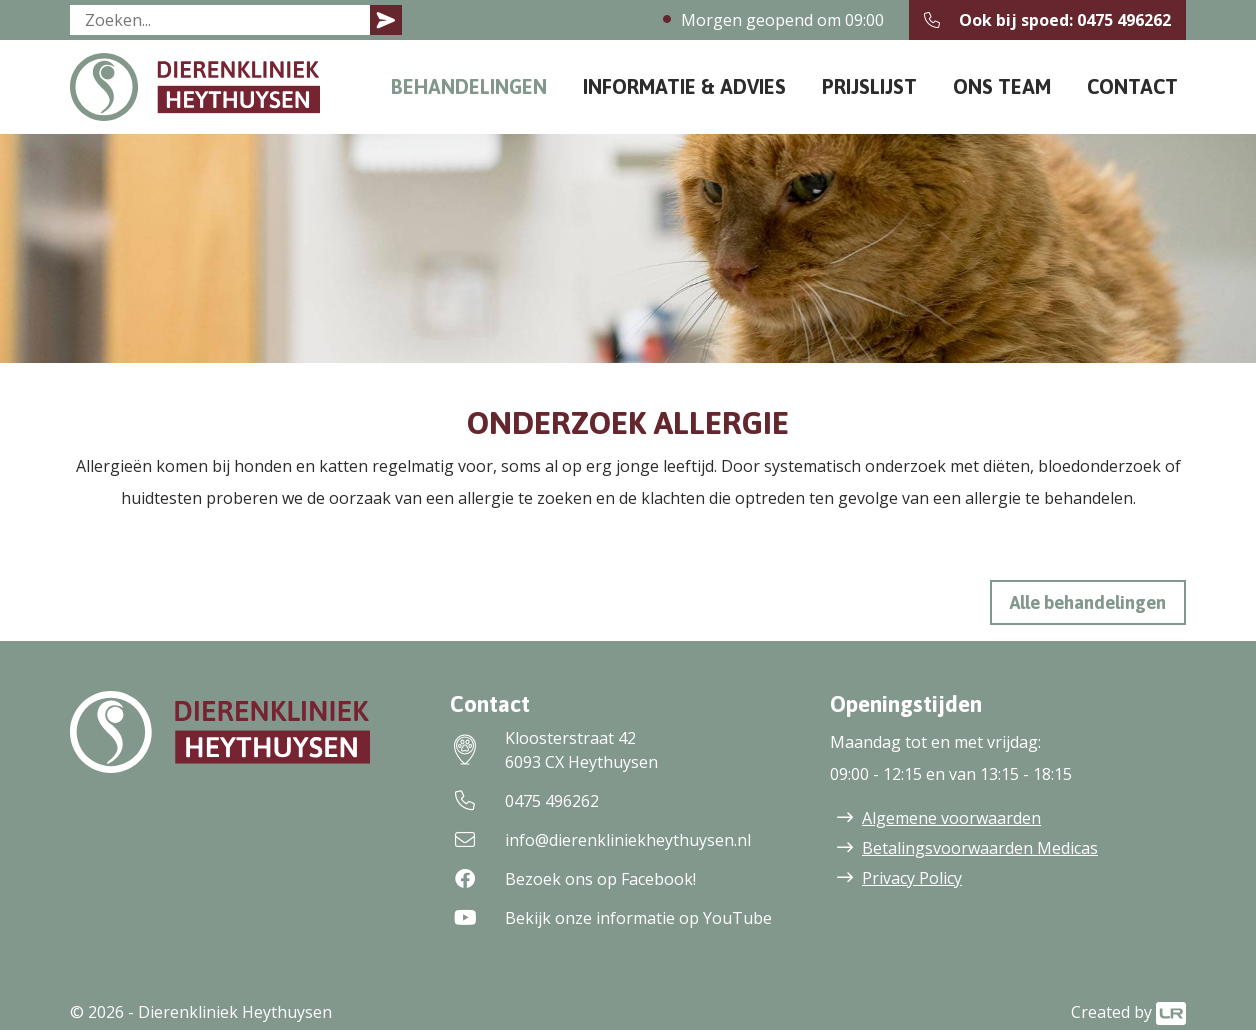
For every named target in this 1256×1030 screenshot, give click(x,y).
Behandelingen (469, 86)
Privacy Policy (912, 878)
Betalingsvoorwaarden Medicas (980, 848)
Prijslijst (869, 86)
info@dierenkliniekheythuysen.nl (600, 840)
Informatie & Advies (684, 86)
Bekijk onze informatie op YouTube (611, 918)
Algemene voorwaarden (951, 818)
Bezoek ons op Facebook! (573, 879)
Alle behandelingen (1088, 602)
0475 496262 (524, 801)
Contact (1132, 86)
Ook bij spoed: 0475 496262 (1047, 20)
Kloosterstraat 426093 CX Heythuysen (554, 750)
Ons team (1002, 86)
